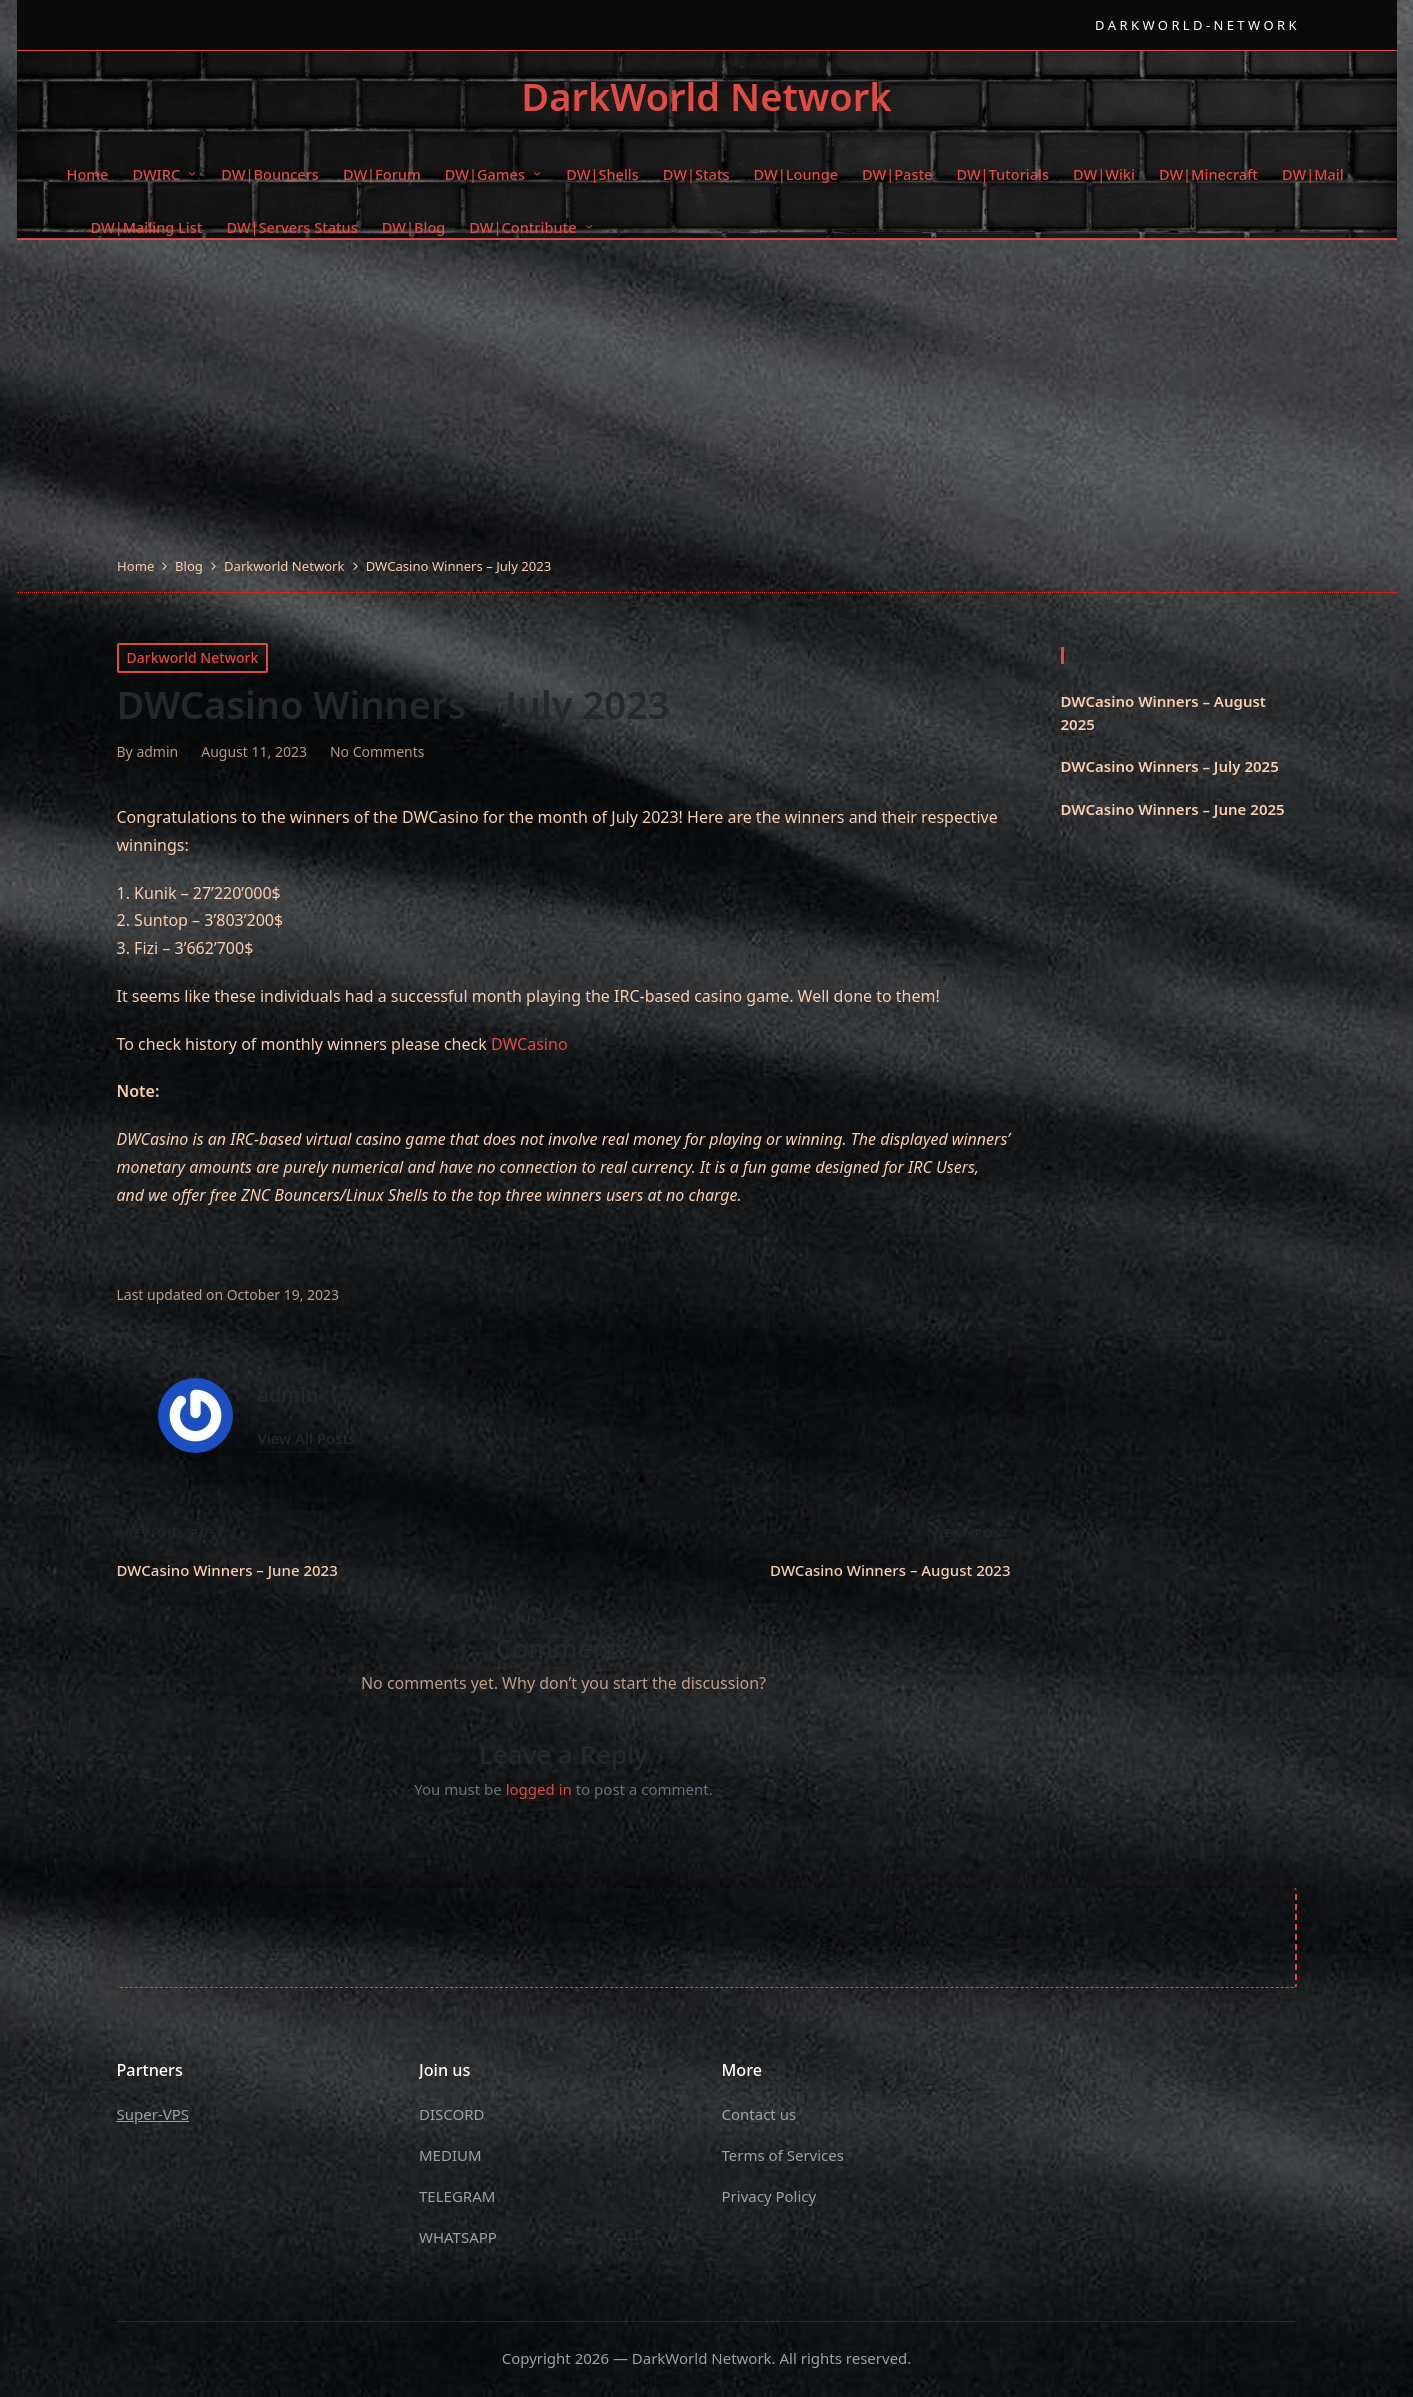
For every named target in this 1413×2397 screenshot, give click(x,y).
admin (288, 1394)
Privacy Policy (769, 2196)
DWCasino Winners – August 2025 (1163, 712)
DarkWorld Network (706, 97)
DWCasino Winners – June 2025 (1173, 809)
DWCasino (529, 1044)
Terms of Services (783, 2155)
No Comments (377, 751)
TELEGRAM (457, 2196)
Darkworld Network (193, 657)
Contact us (759, 2114)
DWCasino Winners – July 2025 (1170, 766)
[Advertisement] (707, 405)
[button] (307, 1438)
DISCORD (451, 2114)
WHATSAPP (458, 2237)
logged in (539, 1789)
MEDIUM (450, 2155)
